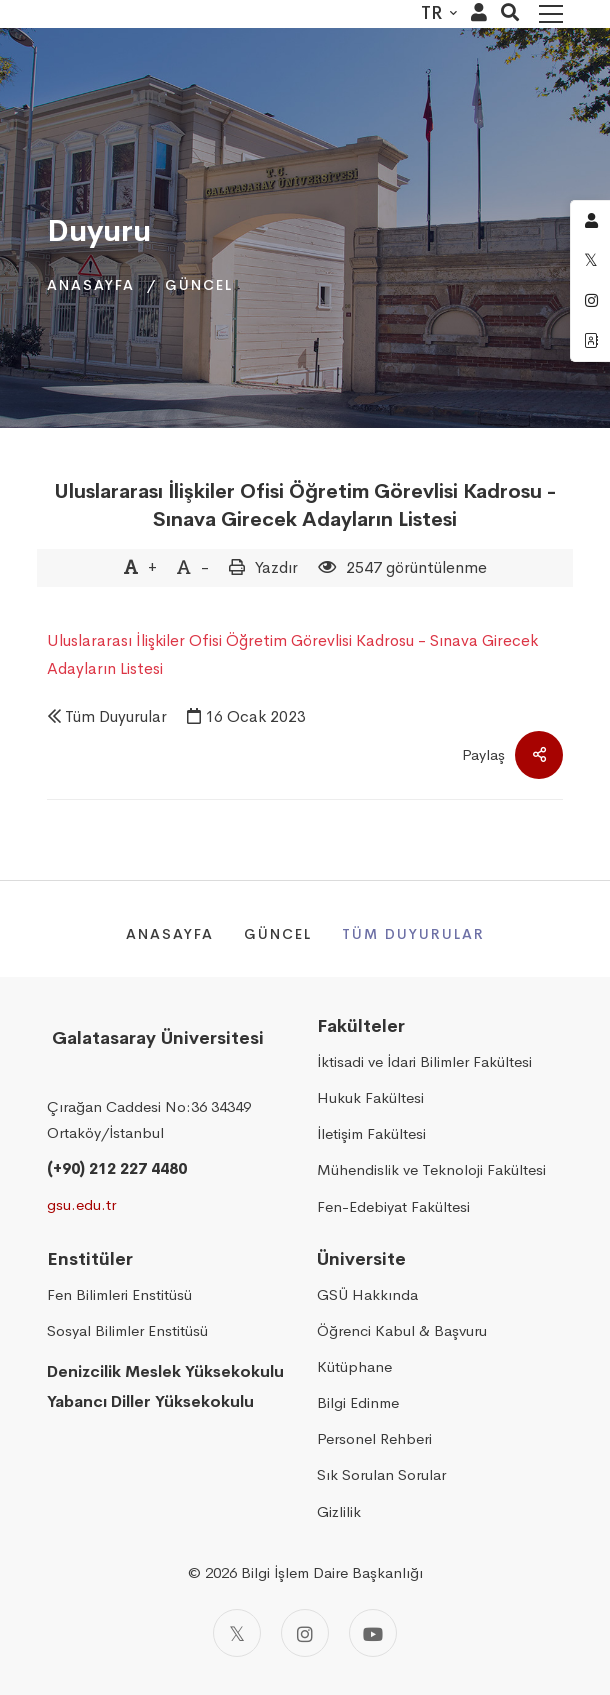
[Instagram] (305, 1633)
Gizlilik (339, 1511)
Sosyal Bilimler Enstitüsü (127, 1330)
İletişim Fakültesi (371, 1133)
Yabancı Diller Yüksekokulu (150, 1401)
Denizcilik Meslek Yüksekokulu (165, 1371)
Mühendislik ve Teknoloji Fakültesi (431, 1169)
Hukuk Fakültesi (370, 1097)
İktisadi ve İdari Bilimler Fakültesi (424, 1061)
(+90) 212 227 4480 (117, 1168)
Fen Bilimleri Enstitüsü (119, 1294)
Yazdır (276, 567)
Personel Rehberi (374, 1438)
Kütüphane (354, 1366)
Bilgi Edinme (358, 1402)
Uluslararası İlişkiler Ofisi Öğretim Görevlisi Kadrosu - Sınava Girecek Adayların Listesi (305, 505)
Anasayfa (91, 285)
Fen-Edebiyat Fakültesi (393, 1206)
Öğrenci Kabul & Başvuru (402, 1330)
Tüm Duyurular (116, 716)
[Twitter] (237, 1633)
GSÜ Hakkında (367, 1294)
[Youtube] (373, 1633)
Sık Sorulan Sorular (381, 1474)
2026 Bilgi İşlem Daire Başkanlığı (314, 1572)
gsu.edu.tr (81, 1204)
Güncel (199, 285)
